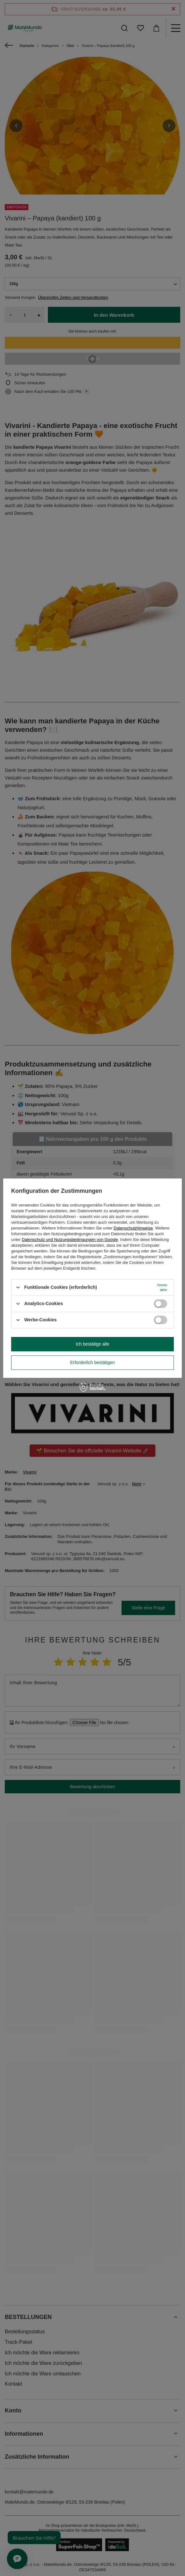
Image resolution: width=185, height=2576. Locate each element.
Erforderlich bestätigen (92, 1362)
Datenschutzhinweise (133, 1228)
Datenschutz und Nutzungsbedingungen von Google (70, 1239)
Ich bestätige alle (92, 1344)
